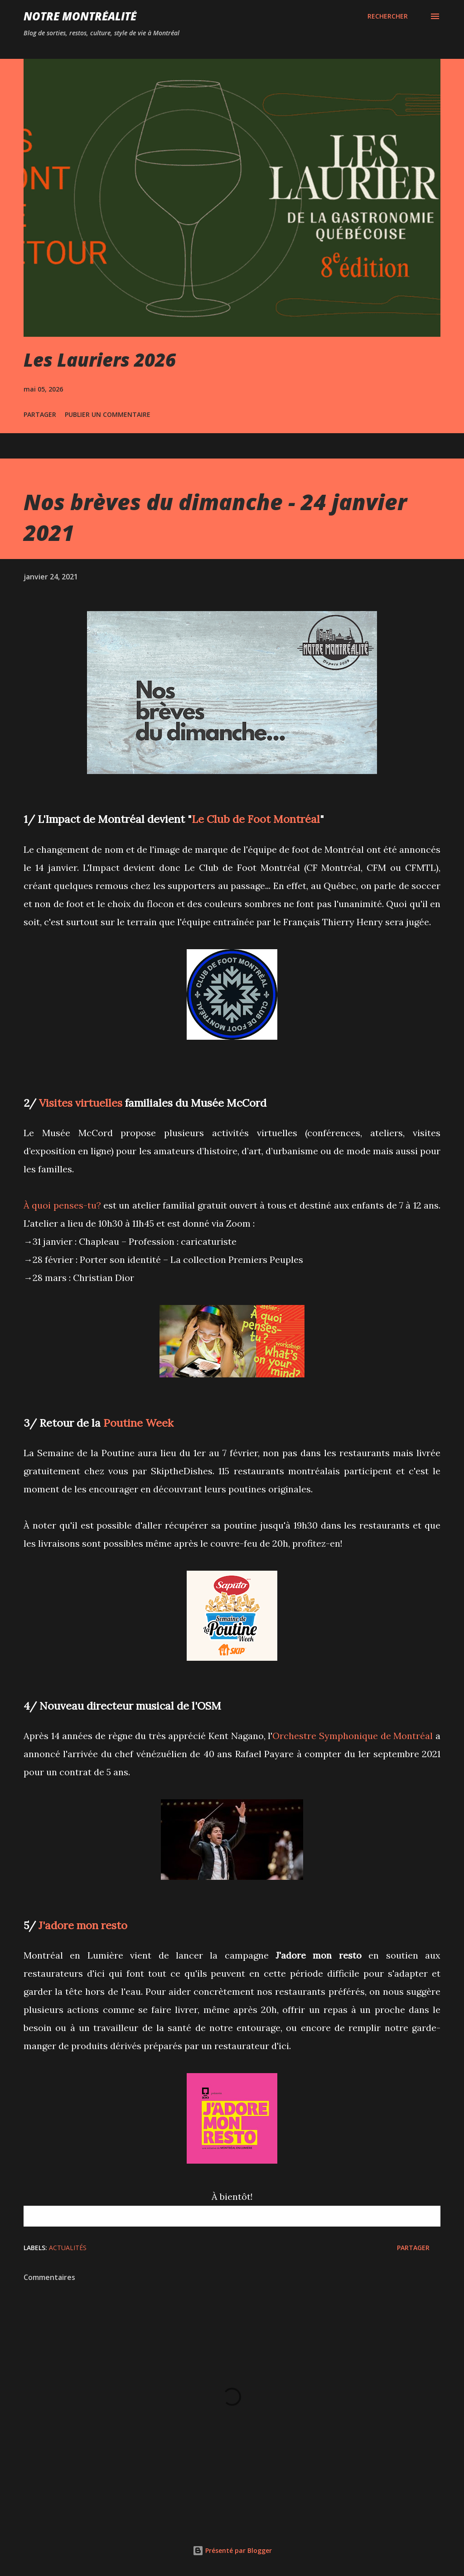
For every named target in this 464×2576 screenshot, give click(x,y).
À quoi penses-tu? (62, 1205)
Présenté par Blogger (232, 2550)
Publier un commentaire (107, 414)
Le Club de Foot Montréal (256, 819)
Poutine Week (138, 1422)
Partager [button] (40, 414)
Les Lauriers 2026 (100, 359)
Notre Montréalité (80, 16)
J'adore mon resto (83, 1925)
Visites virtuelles (80, 1102)
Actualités (68, 2247)
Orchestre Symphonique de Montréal (352, 1735)
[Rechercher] (387, 16)
